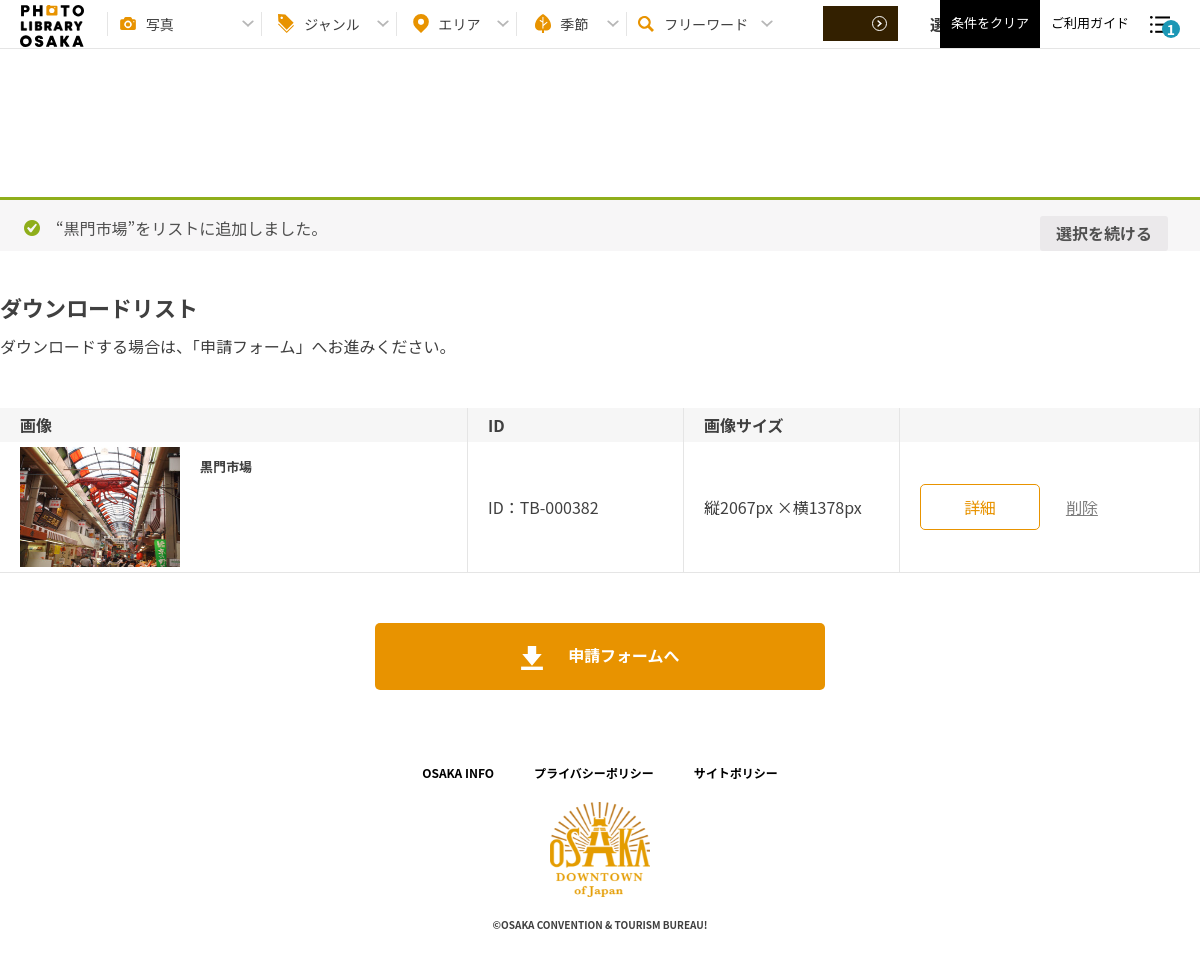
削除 (1082, 507)
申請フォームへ (621, 655)
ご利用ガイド (1090, 40)
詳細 (980, 507)
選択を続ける (1104, 233)
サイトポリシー (736, 772)
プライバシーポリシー (594, 772)
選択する (862, 41)
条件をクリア (990, 40)
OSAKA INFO (458, 772)
